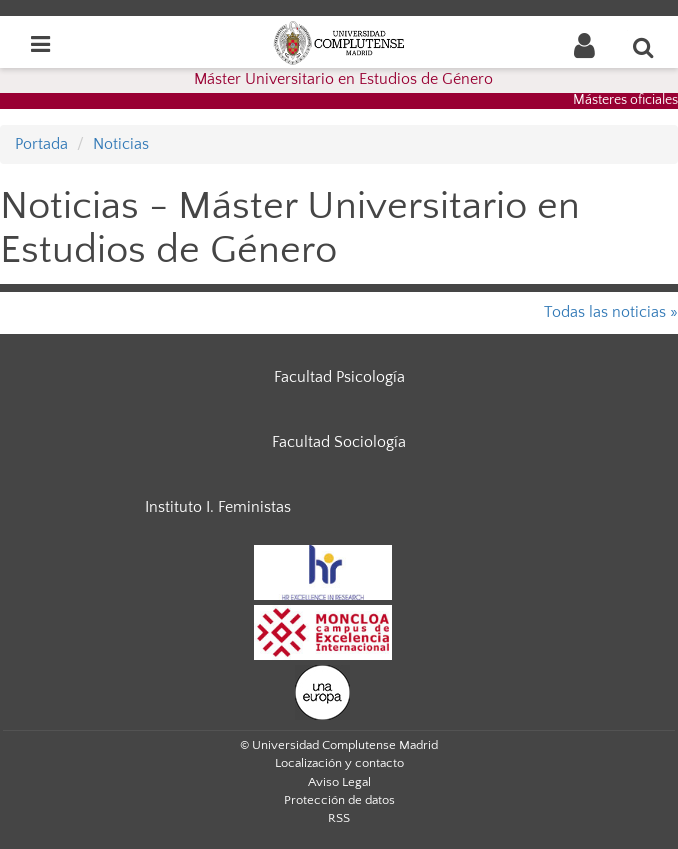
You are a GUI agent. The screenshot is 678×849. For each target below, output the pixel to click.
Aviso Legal (339, 782)
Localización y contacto (339, 763)
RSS (339, 818)
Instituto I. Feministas (218, 507)
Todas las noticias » (611, 312)
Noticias (121, 144)
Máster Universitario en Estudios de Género (343, 79)
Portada (41, 144)
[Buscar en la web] (644, 47)
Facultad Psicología (339, 377)
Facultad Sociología (339, 442)
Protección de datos (339, 800)
